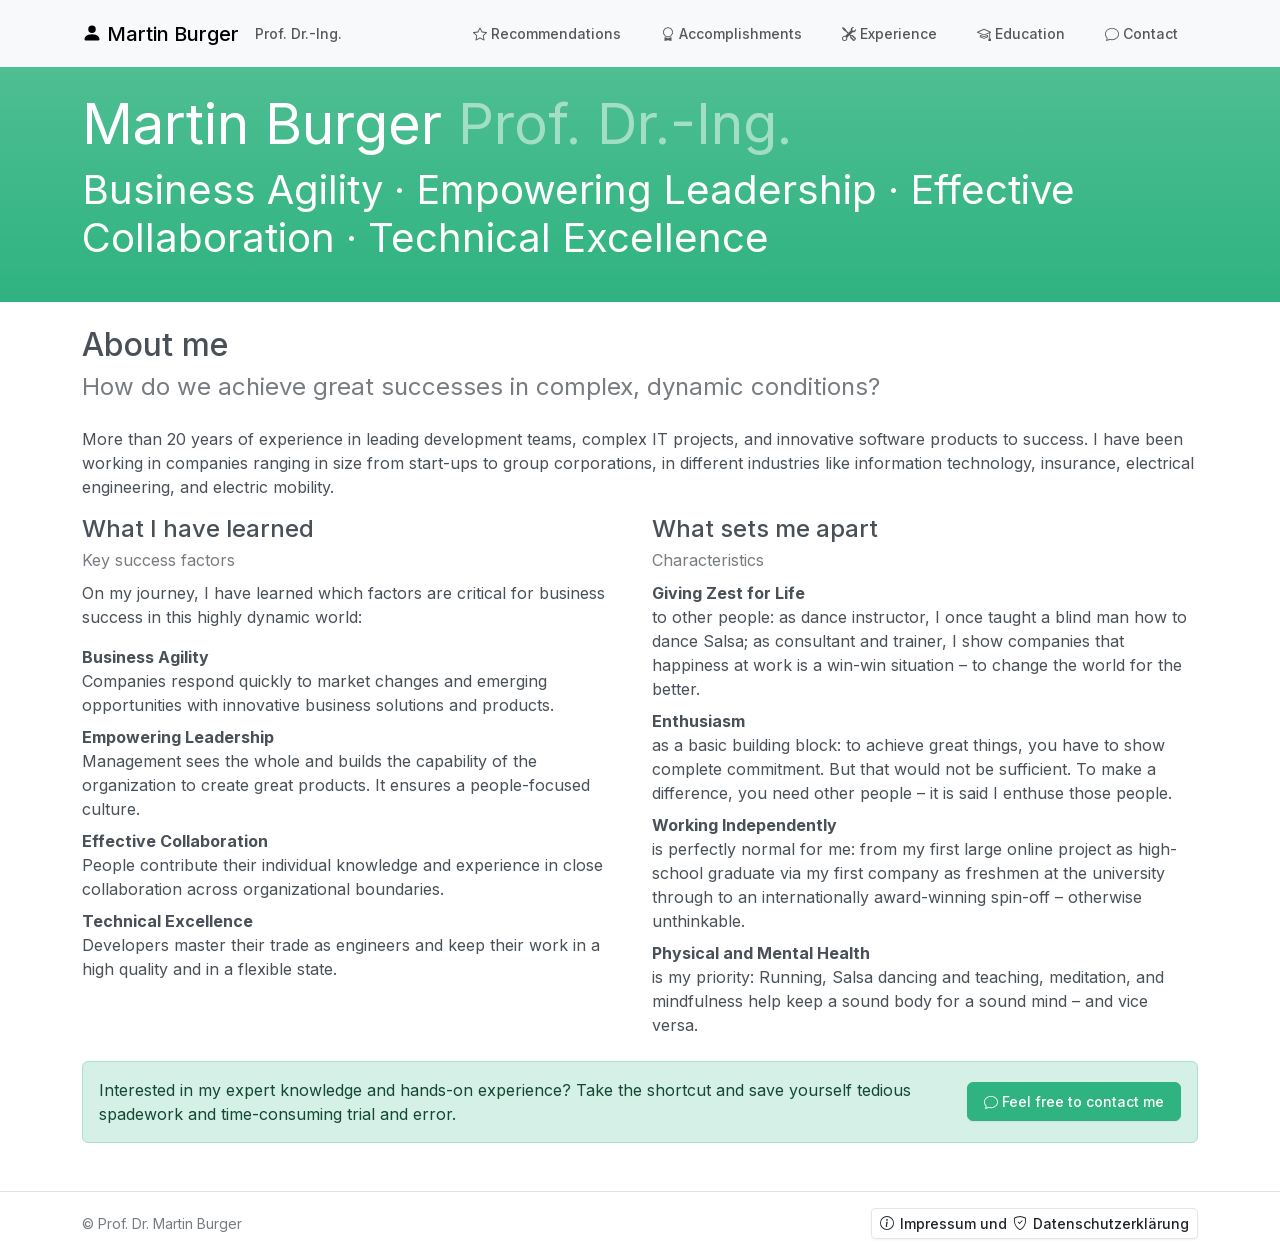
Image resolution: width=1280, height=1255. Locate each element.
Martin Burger (160, 34)
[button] (1074, 1101)
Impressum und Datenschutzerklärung (1034, 1223)
